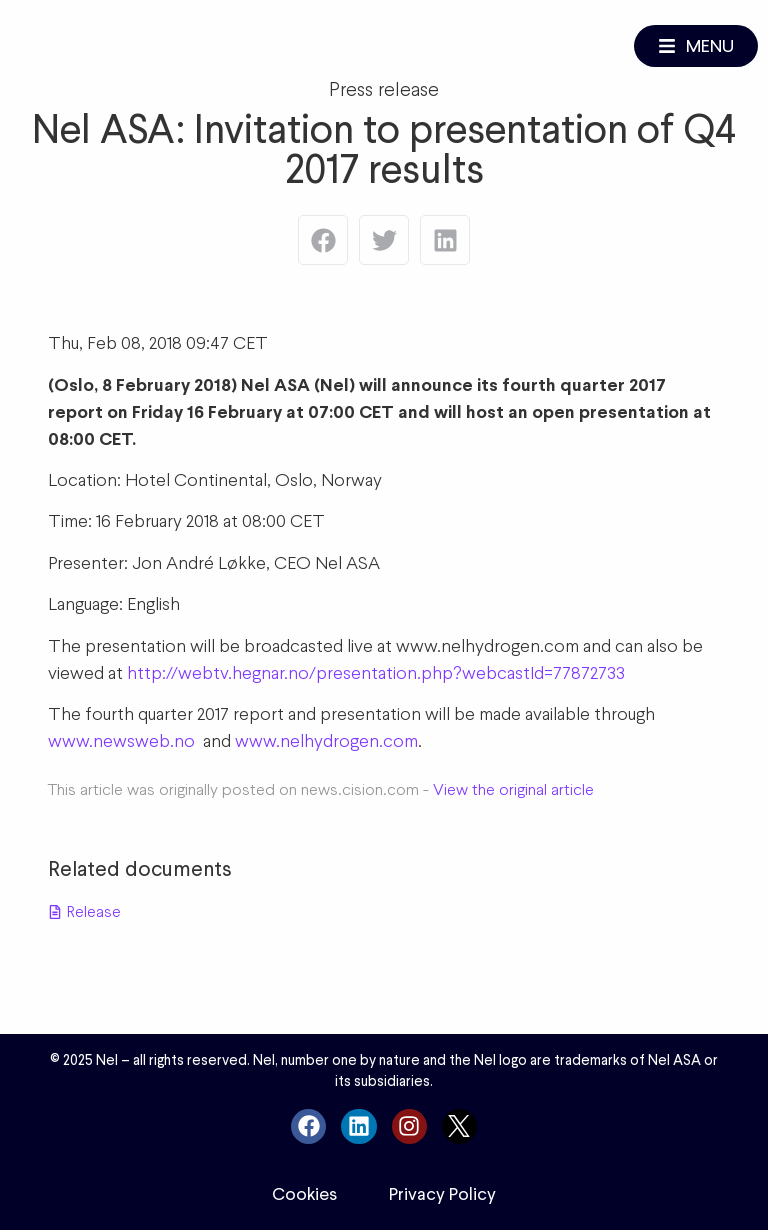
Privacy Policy (442, 1194)
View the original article (513, 789)
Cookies (304, 1194)
